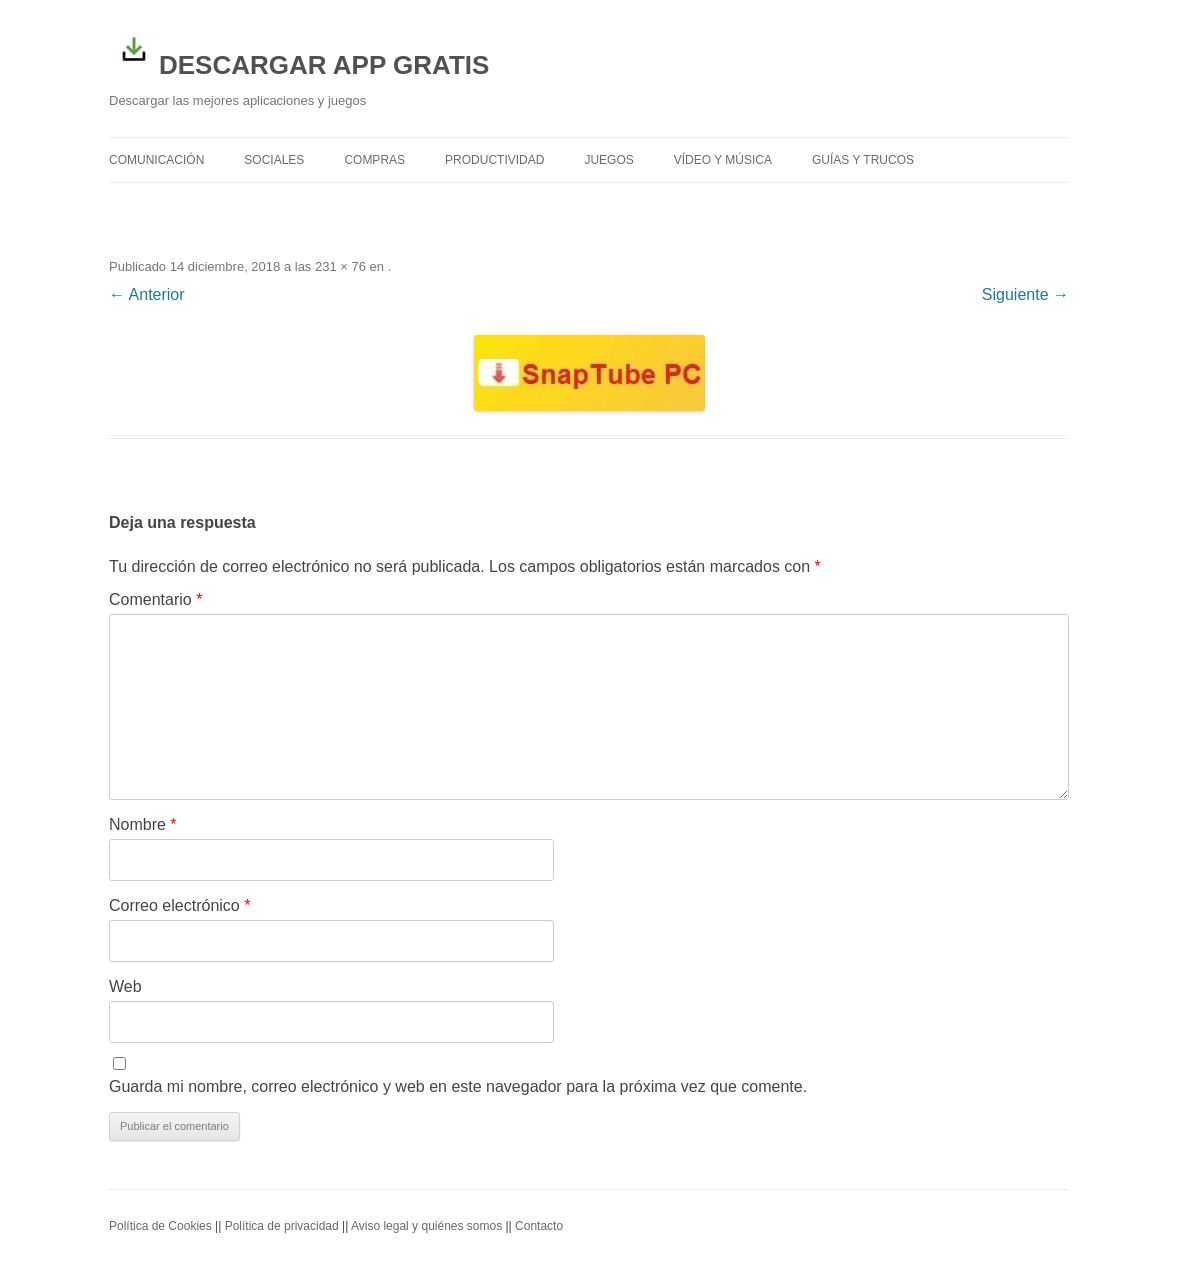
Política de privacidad (282, 1226)
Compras (374, 160)
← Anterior (147, 294)
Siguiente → (1025, 294)
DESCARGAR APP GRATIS (299, 52)
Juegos (608, 160)
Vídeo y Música (723, 160)
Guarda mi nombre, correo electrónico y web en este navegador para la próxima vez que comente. (458, 1086)
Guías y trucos (863, 160)
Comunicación (156, 160)
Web (125, 986)
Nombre (143, 824)
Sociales (274, 160)
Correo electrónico (179, 905)
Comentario (155, 599)
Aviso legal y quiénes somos (426, 1226)
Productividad (494, 160)
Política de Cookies (160, 1226)
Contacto (539, 1226)
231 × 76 (340, 266)
